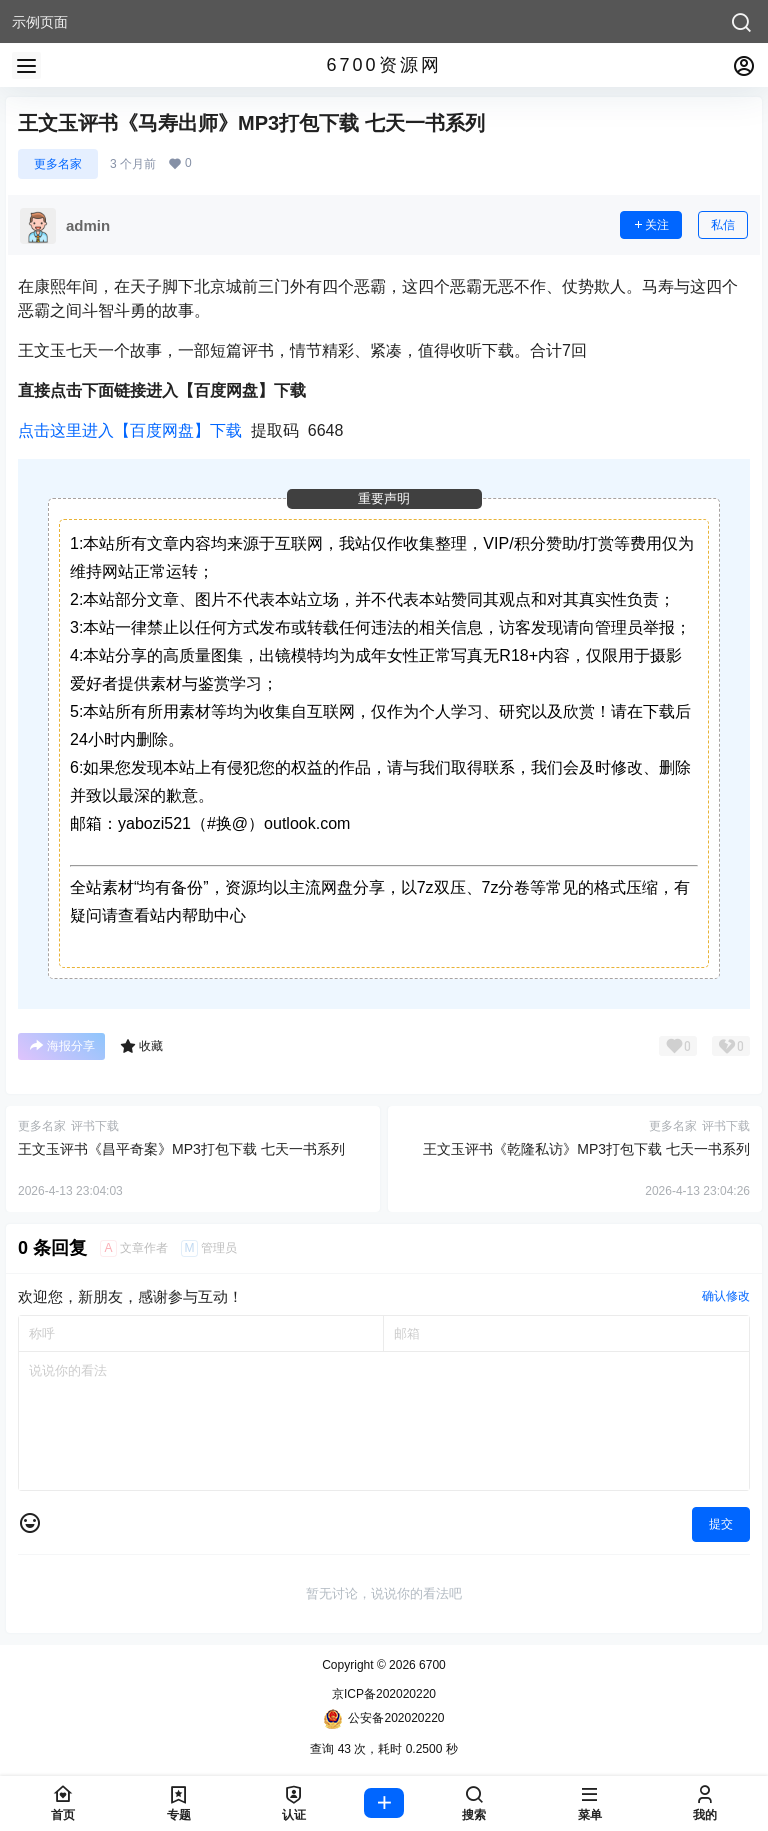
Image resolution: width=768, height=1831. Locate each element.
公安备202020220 (383, 1719)
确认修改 (726, 1296)
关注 (651, 225)
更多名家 (58, 164)
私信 (723, 225)
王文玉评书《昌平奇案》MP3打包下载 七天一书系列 (181, 1149)
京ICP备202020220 (384, 1694)
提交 (721, 1524)
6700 (431, 1665)
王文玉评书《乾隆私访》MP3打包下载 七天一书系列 (586, 1149)
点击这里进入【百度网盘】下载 (130, 430)
